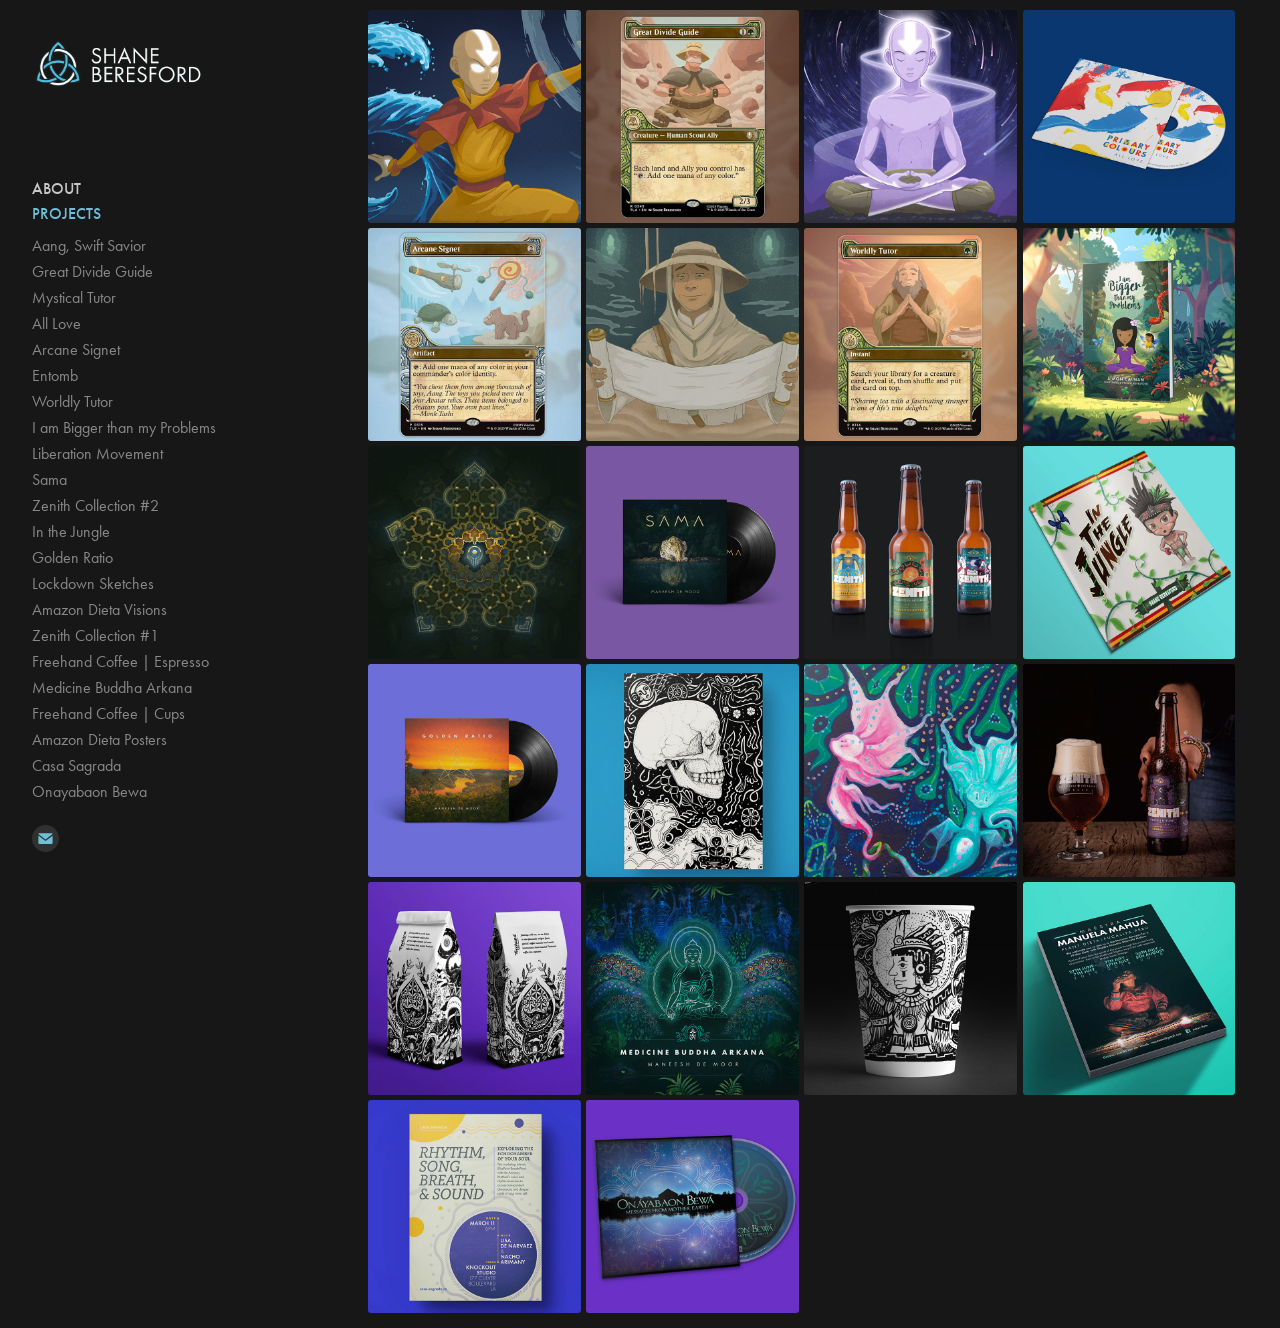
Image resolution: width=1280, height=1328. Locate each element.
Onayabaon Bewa (89, 791)
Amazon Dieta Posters (99, 739)
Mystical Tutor (74, 297)
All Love (56, 323)
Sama (49, 479)
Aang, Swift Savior (89, 245)
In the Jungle (71, 531)
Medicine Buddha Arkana (112, 687)
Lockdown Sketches (93, 583)
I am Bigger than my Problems (124, 427)
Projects (66, 213)
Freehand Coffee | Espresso (120, 661)
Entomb (55, 375)
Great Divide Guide (92, 271)
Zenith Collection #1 (95, 635)
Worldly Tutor (72, 401)
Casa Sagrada (76, 765)
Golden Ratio (72, 557)
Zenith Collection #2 (95, 505)
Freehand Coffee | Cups (108, 713)
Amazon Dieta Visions (99, 609)
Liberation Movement (97, 453)
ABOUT (56, 188)
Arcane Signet (76, 349)
